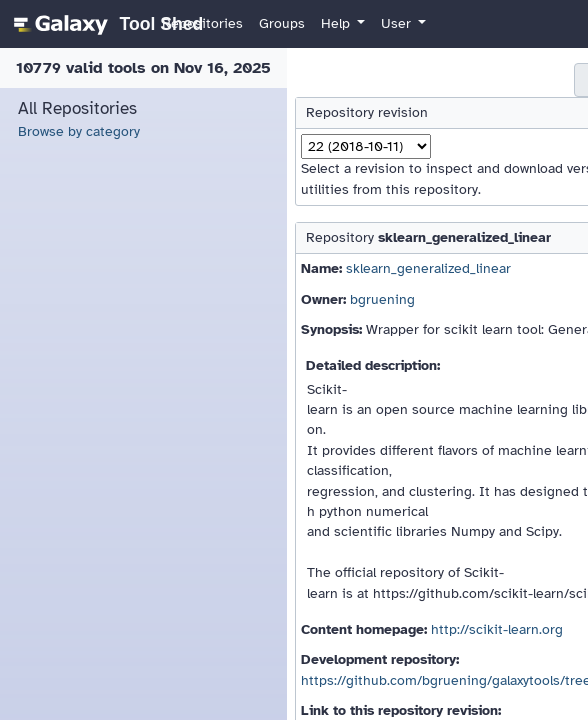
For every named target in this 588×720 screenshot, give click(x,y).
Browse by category (79, 131)
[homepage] (105, 24)
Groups (282, 23)
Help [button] (337, 23)
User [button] (398, 23)
